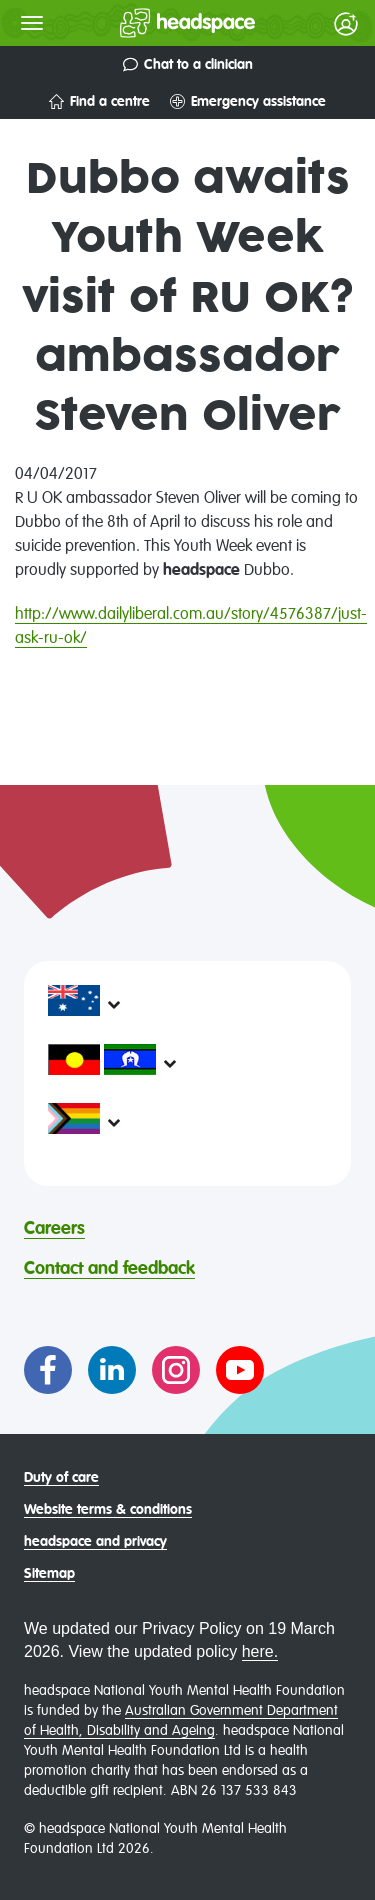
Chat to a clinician (188, 64)
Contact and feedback (109, 1269)
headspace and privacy (95, 1542)
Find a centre (99, 101)
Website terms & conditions (108, 1510)
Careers (54, 1229)
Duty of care (61, 1478)
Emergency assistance (248, 101)
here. (260, 1651)
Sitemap (49, 1574)
